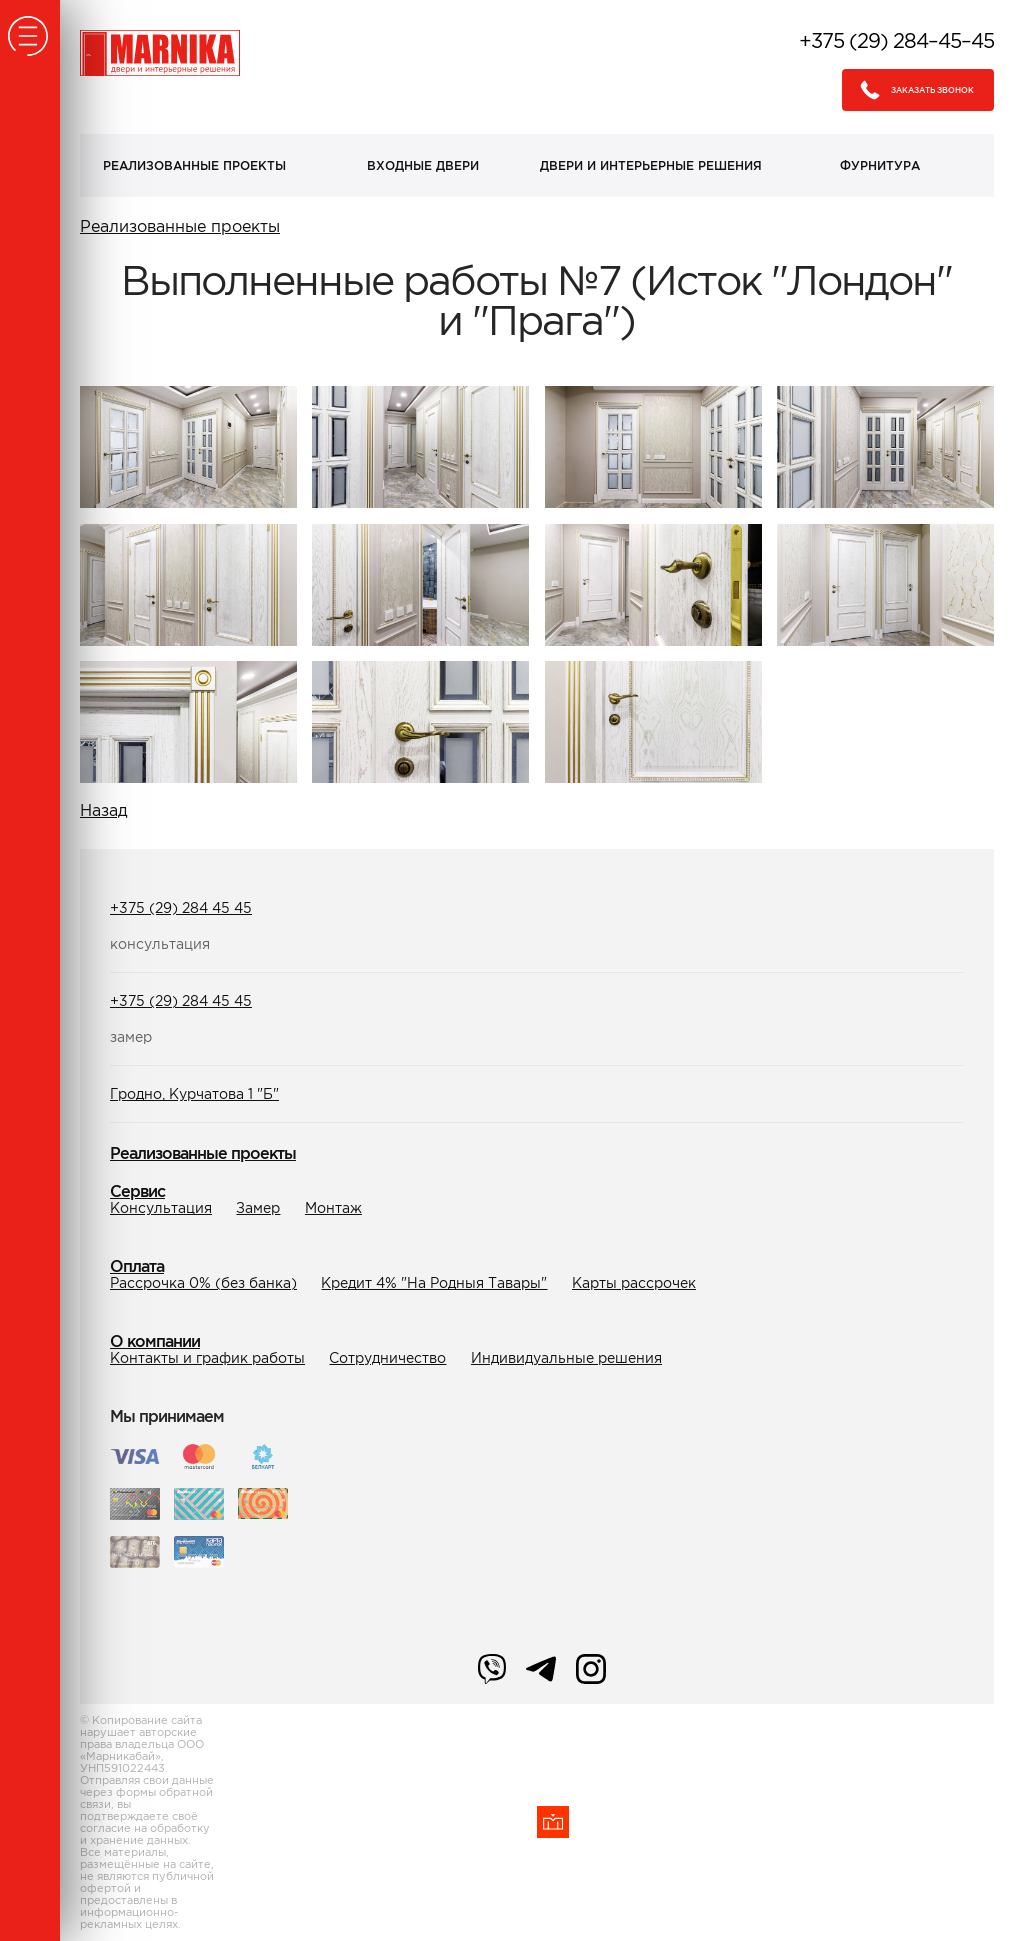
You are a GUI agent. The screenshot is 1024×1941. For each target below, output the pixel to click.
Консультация (161, 1208)
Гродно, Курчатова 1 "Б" (194, 1094)
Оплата (137, 1266)
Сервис (137, 1191)
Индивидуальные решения (566, 1358)
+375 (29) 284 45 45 (181, 908)
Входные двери (423, 165)
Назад (104, 810)
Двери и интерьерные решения (651, 165)
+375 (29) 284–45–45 (896, 41)
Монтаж (333, 1208)
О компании (155, 1341)
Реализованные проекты (194, 165)
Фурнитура (880, 165)
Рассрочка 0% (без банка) (203, 1283)
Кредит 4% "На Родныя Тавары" (434, 1283)
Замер (258, 1208)
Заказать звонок (911, 90)
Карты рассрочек (634, 1283)
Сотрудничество (387, 1358)
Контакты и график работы (207, 1358)
